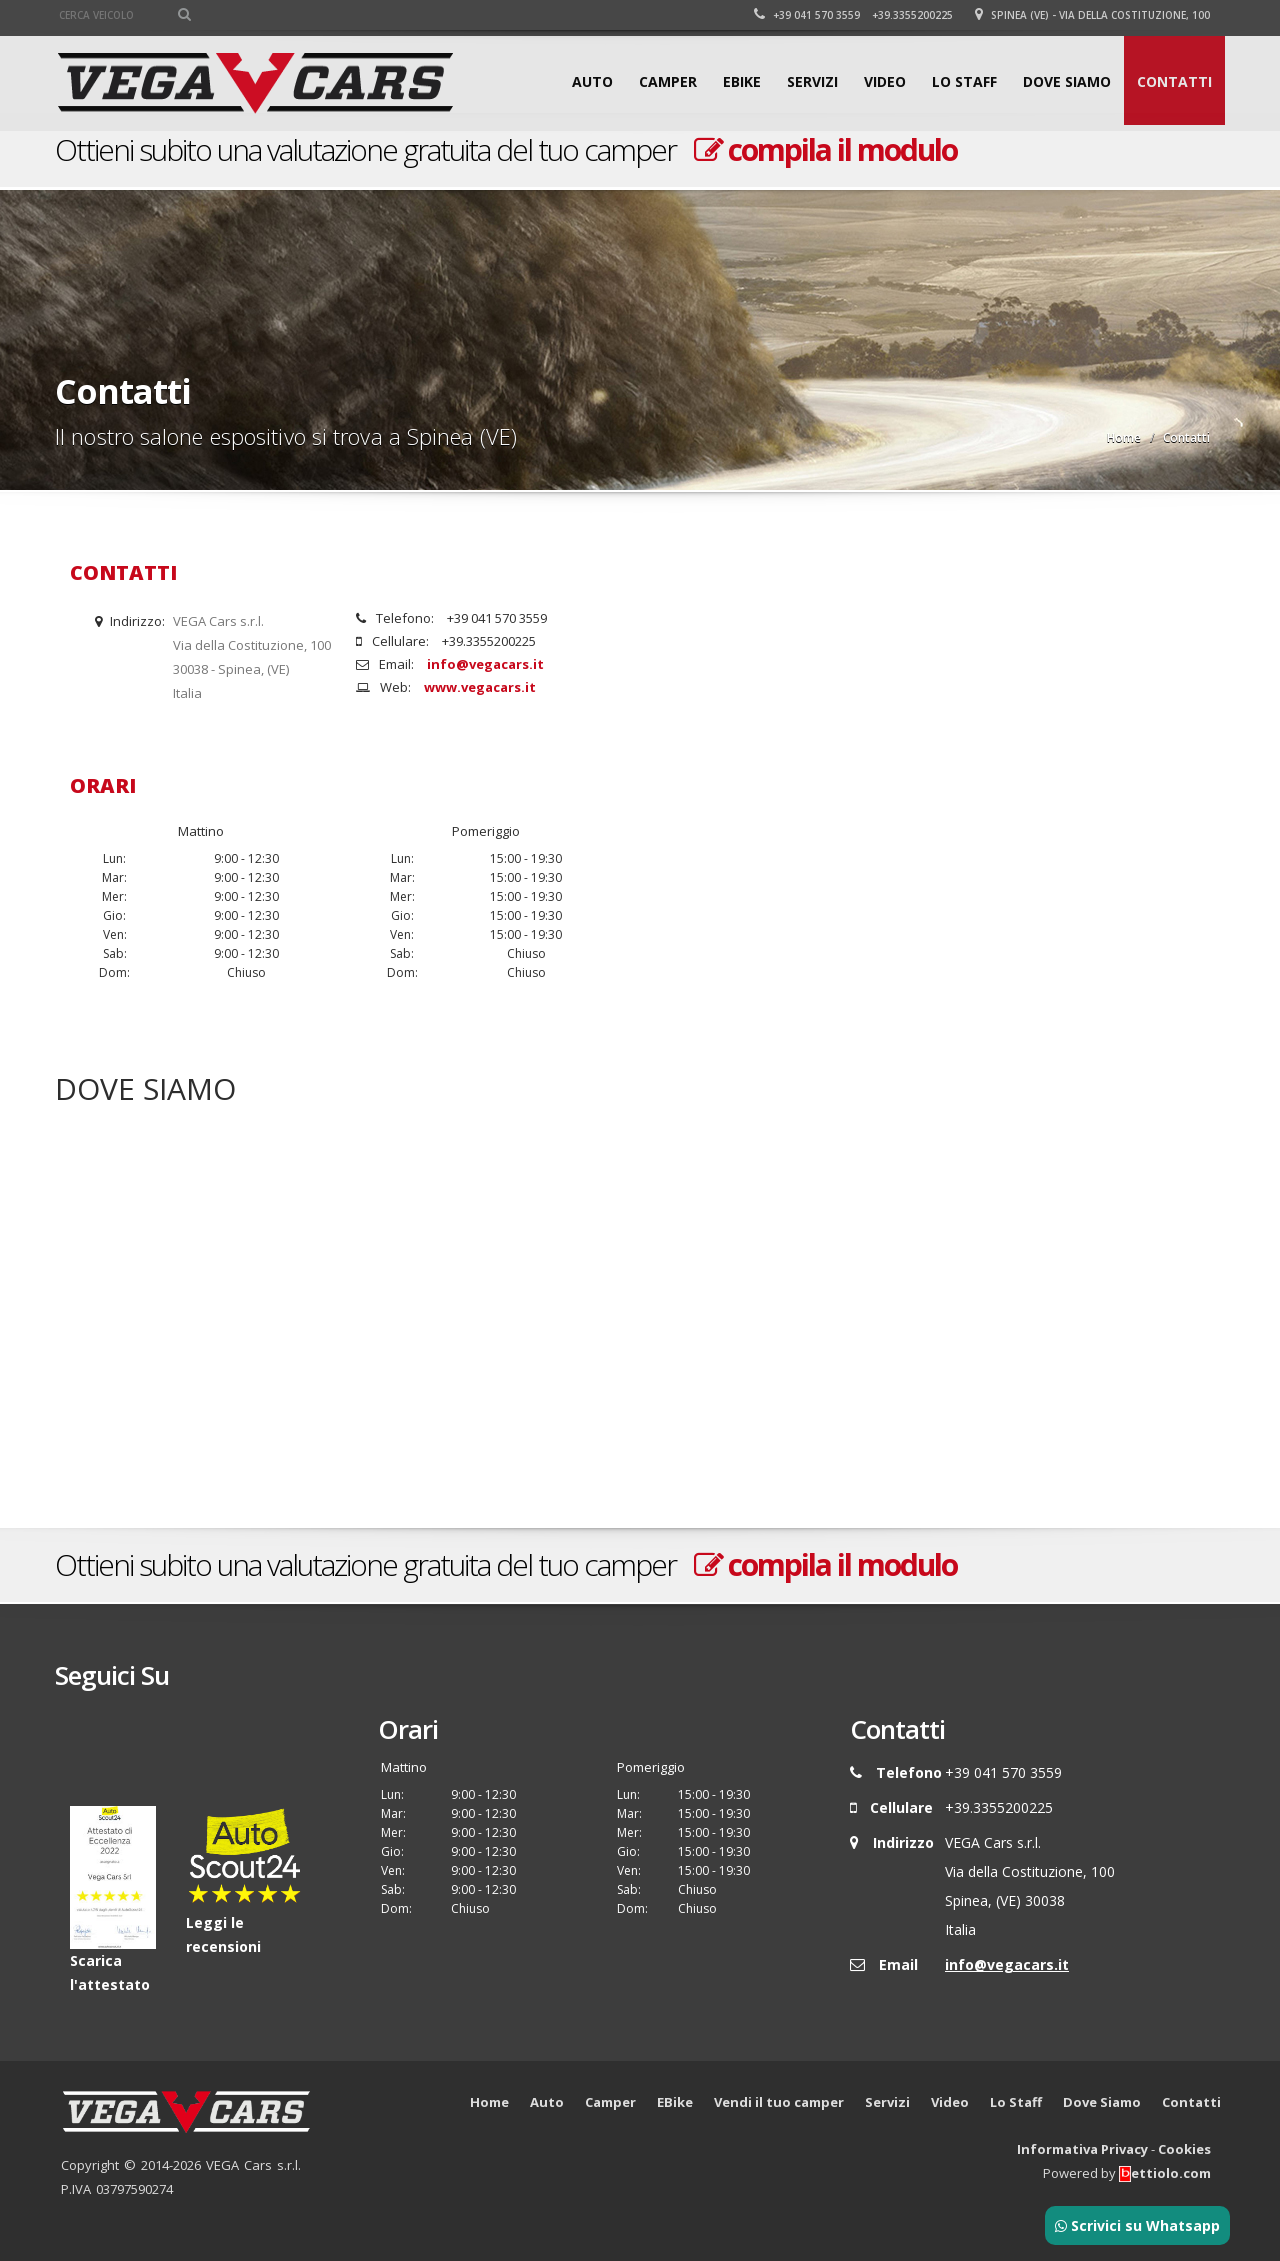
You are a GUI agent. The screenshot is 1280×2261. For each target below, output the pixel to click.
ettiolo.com (1165, 2173)
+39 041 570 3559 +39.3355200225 (853, 15)
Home (1124, 437)
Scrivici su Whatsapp (1137, 2225)
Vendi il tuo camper (779, 2102)
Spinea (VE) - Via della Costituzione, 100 (1092, 15)
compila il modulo (825, 149)
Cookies (1184, 2149)
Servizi (812, 81)
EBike (742, 81)
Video (885, 81)
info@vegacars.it (485, 664)
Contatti (1174, 81)
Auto (592, 81)
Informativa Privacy (1082, 2149)
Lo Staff (964, 81)
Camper (668, 81)
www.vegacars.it (480, 687)
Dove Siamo (1067, 81)
